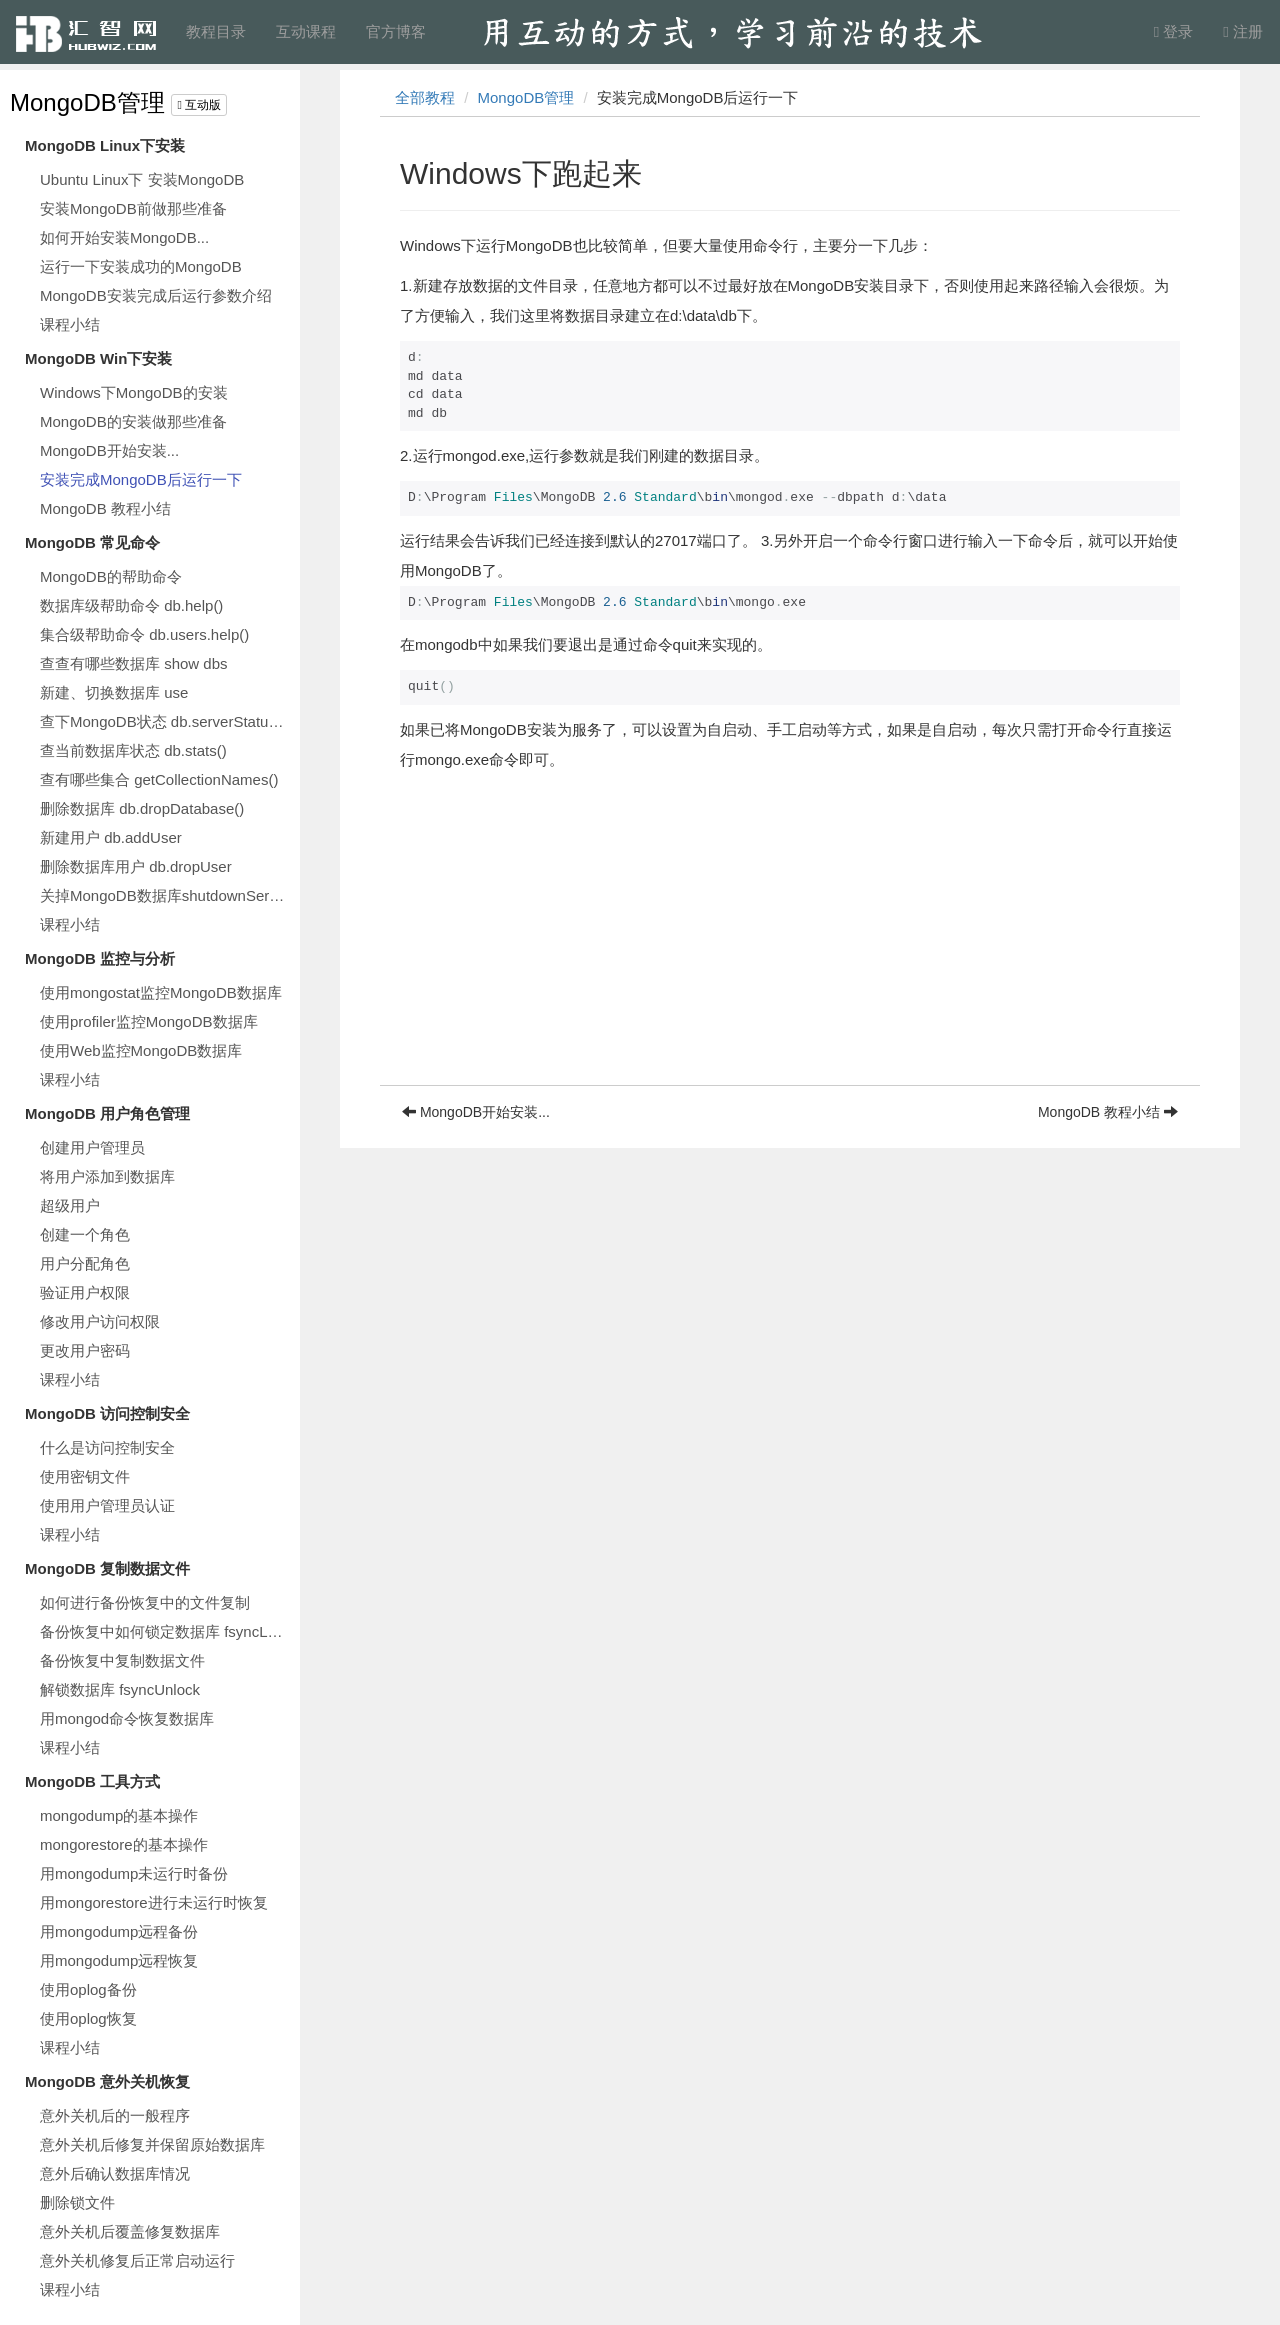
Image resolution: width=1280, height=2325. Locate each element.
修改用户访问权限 (100, 1321)
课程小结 (70, 324)
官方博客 (396, 31)
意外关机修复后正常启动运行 (137, 2260)
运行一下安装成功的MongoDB (141, 266)
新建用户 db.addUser (111, 837)
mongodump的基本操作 (119, 1815)
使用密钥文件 (85, 1476)
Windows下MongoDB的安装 (134, 392)
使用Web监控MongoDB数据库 (141, 1050)
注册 (1243, 31)
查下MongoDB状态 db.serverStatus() (163, 721)
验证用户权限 (85, 1292)
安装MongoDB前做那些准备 (133, 208)
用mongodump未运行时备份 (134, 1873)
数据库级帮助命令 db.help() (131, 605)
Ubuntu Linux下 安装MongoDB (142, 179)
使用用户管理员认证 (107, 1505)
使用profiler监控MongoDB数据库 (149, 1021)
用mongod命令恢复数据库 (127, 1718)
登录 (1174, 31)
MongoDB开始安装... (109, 450)
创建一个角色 (85, 1234)
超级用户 (70, 1205)
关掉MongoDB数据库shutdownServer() (165, 895)
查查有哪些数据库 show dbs (134, 663)
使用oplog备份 (88, 1989)
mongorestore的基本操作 (124, 1844)
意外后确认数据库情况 (115, 2173)
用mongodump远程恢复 (119, 1960)
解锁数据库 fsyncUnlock (120, 1689)
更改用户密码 (85, 1350)
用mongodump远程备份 (119, 1931)
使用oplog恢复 (88, 2018)
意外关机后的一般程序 (115, 2115)
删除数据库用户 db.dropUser (136, 866)
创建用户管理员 (92, 1147)
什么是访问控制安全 (107, 1447)
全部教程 (425, 97)
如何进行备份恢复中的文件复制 (145, 1602)
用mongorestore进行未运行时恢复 (154, 1902)
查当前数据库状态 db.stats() (133, 750)
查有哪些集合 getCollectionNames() (159, 779)
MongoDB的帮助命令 (111, 576)
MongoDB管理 (87, 102)
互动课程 (306, 31)
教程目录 (216, 31)
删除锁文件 (77, 2202)
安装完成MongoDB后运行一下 (141, 479)
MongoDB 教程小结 (105, 508)
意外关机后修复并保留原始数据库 (152, 2144)
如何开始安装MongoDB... (124, 237)
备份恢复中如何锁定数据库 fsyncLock (165, 1631)
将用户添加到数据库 (107, 1176)
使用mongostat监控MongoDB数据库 (161, 992)
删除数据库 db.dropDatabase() (142, 808)
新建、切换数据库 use (114, 692)
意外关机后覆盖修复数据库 (130, 2231)
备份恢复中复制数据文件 (122, 1660)
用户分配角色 (85, 1263)
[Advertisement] (790, 945)
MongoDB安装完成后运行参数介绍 (156, 295)
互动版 (199, 105)
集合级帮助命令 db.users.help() (144, 634)
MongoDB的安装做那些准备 (133, 421)
